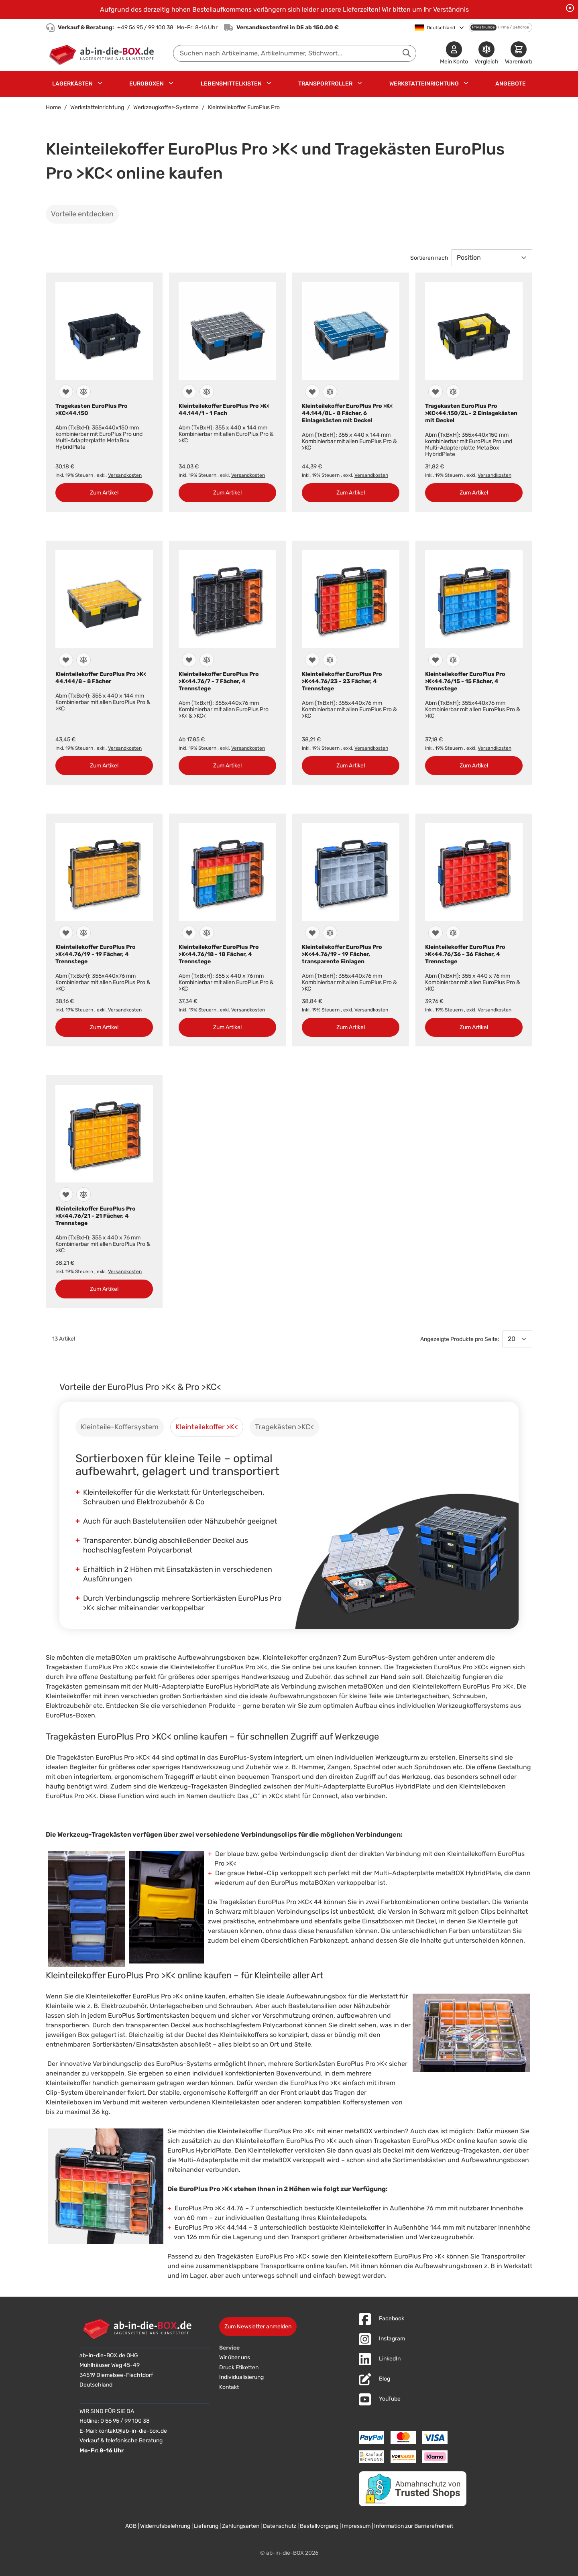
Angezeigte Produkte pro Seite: (459, 1339)
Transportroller (325, 83)
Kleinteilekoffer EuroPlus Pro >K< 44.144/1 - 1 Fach (224, 410)
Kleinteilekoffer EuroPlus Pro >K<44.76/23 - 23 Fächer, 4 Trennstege (342, 681)
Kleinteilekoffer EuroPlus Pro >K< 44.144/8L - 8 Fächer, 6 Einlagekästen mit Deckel (347, 413)
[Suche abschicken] (406, 53)
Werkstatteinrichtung (424, 83)
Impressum (356, 2526)
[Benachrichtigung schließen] (570, 8)
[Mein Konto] (454, 53)
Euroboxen (146, 83)
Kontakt (229, 2387)
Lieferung (206, 2526)
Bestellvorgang (319, 2526)
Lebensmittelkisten (231, 83)
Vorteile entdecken (82, 214)
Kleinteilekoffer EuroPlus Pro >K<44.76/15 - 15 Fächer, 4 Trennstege (465, 681)
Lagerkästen (72, 83)
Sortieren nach (429, 257)
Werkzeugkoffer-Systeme (166, 107)
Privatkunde (483, 27)
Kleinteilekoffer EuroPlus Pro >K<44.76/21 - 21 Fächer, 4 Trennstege (95, 1216)
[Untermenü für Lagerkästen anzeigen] (100, 83)
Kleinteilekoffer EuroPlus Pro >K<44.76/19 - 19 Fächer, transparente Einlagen (342, 954)
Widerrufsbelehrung (165, 2526)
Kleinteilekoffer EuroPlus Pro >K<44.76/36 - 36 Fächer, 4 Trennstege (465, 954)
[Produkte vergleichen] (486, 53)
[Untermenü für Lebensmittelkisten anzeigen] (269, 83)
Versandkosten (125, 475)
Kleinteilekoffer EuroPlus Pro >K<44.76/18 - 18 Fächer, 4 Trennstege (219, 954)
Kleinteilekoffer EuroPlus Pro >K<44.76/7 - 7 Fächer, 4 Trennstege (219, 681)
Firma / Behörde (513, 27)
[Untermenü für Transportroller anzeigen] (360, 83)
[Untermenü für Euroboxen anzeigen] (171, 83)
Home (53, 107)
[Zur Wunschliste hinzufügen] (66, 392)
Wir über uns (234, 2357)
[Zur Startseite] (103, 53)
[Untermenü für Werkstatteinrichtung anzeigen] (466, 83)
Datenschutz (279, 2526)
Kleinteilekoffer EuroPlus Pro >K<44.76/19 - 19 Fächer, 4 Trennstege (95, 954)
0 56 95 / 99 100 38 (125, 2420)
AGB (130, 2526)
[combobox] (294, 53)
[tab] (119, 1427)
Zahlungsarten (240, 2526)
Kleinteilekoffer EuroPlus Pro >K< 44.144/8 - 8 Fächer (100, 678)
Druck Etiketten (238, 2367)
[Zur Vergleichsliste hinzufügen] (83, 392)
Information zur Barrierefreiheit (413, 2526)
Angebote (510, 83)
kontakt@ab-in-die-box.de (132, 2430)
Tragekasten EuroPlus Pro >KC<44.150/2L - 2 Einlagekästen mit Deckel (471, 413)
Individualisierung (241, 2377)
